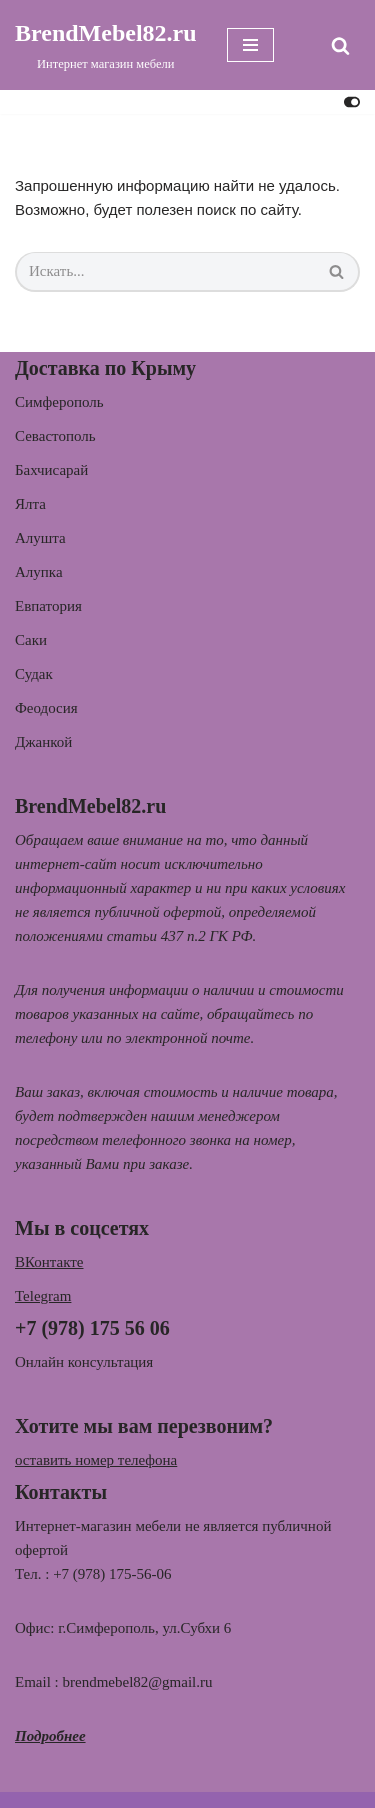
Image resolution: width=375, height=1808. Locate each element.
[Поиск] (340, 45)
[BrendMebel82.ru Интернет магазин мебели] (106, 45)
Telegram (43, 1296)
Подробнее (50, 1736)
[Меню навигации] (250, 45)
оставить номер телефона (96, 1460)
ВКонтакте (49, 1262)
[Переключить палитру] (352, 102)
